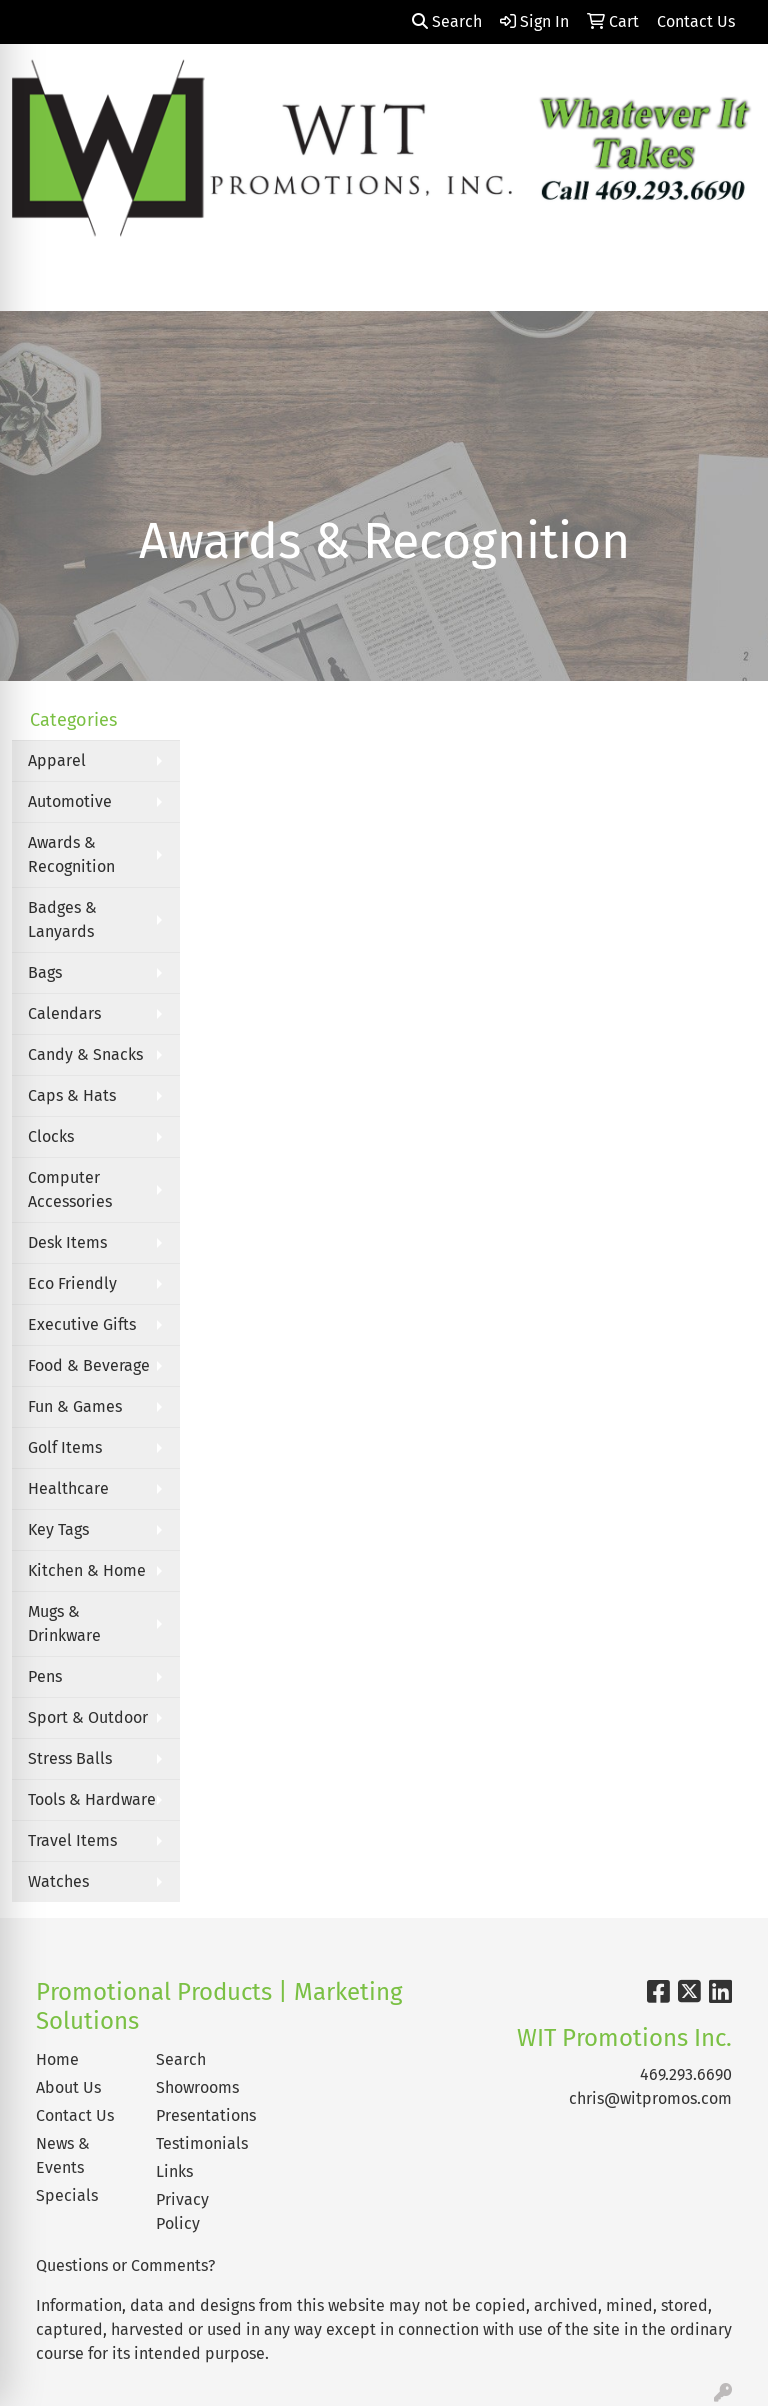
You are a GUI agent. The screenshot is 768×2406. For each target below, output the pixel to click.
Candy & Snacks (85, 1054)
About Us (68, 2087)
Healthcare (68, 1488)
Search (447, 21)
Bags (45, 972)
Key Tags (58, 1529)
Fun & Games (75, 1406)
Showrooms (197, 2087)
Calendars (64, 1013)
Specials (67, 2195)
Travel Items (72, 1840)
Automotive (70, 801)
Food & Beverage (89, 1365)
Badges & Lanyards (62, 919)
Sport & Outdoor (88, 1717)
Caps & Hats (72, 1095)
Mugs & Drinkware (64, 1623)
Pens (45, 1676)
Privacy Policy (182, 2211)
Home (57, 2059)
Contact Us (75, 2115)
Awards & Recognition (71, 854)
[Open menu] (728, 281)
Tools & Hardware (92, 1799)
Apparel (57, 760)
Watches (58, 1881)
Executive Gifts (82, 1324)
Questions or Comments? (125, 2265)
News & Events (63, 2155)
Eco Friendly (72, 1283)
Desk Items (67, 1242)
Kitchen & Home (87, 1570)
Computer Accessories (70, 1189)
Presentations (204, 2115)
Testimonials (202, 2143)
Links (174, 2171)
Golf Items (65, 1447)
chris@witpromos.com (650, 2098)
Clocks (51, 1136)
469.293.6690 (686, 2074)
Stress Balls (70, 1758)
